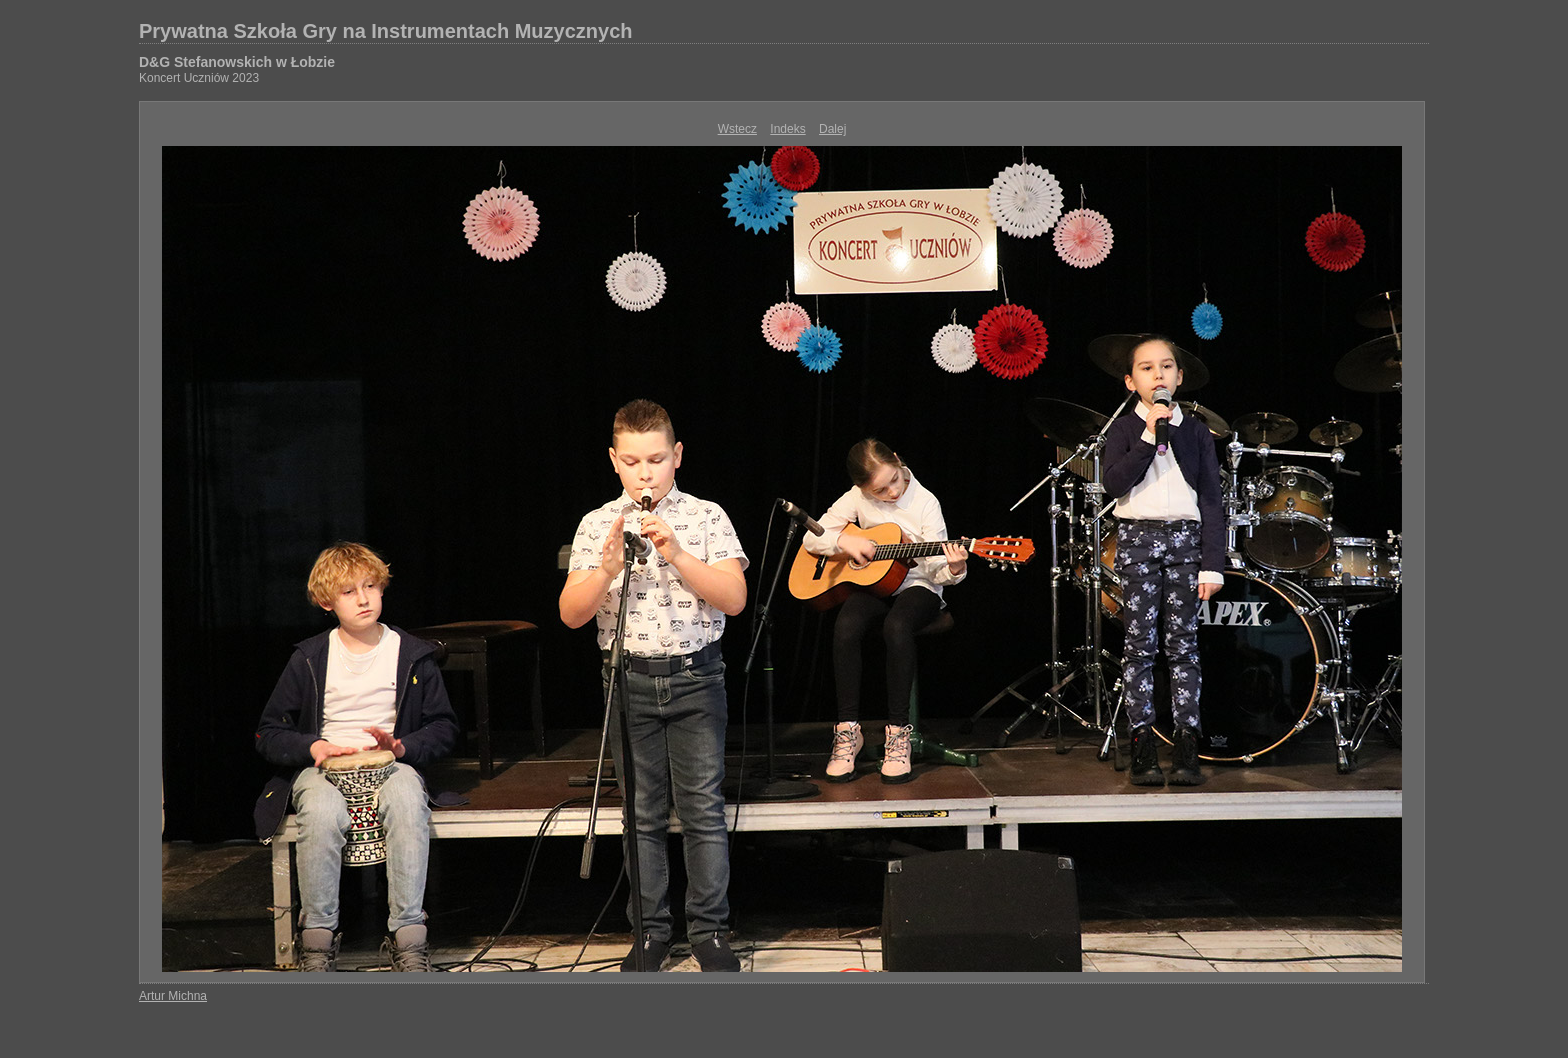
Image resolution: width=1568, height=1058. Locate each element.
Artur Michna (173, 996)
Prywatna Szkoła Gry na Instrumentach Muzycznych (385, 31)
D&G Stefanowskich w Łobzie (237, 62)
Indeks (787, 129)
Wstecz (737, 129)
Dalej (832, 129)
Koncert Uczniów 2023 (199, 78)
